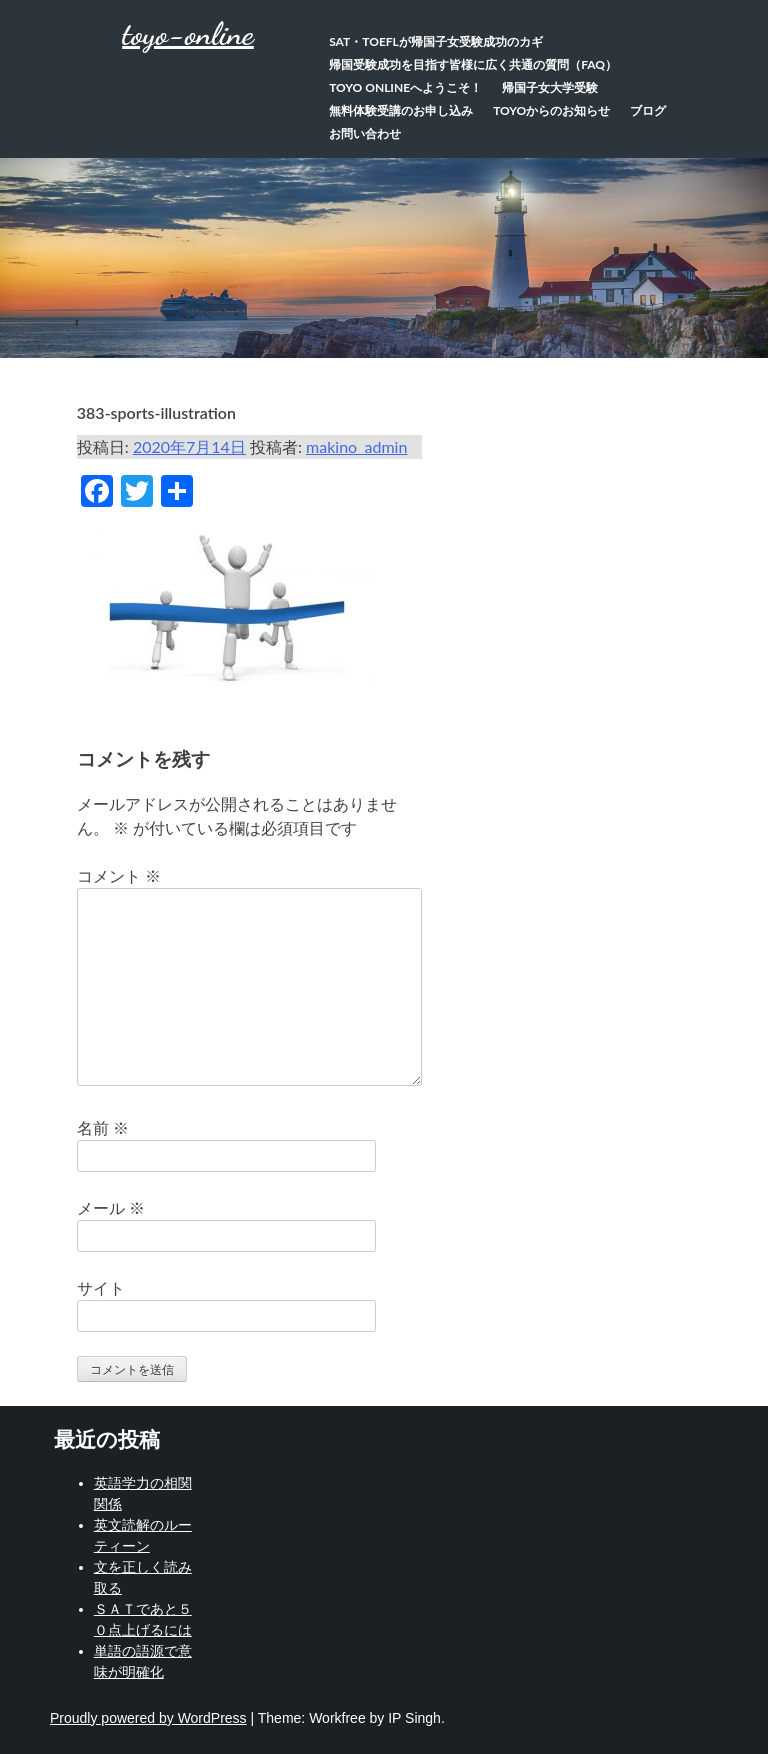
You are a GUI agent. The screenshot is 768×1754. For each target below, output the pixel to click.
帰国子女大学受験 (550, 87)
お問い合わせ (365, 133)
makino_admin (356, 446)
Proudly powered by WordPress (148, 1718)
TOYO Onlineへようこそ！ (405, 87)
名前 (103, 1127)
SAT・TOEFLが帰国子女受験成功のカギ (436, 41)
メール (111, 1207)
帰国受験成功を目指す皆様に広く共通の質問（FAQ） (473, 64)
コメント (119, 875)
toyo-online (188, 34)
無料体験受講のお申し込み (401, 110)
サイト (101, 1287)
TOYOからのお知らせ (551, 110)
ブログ (648, 110)
